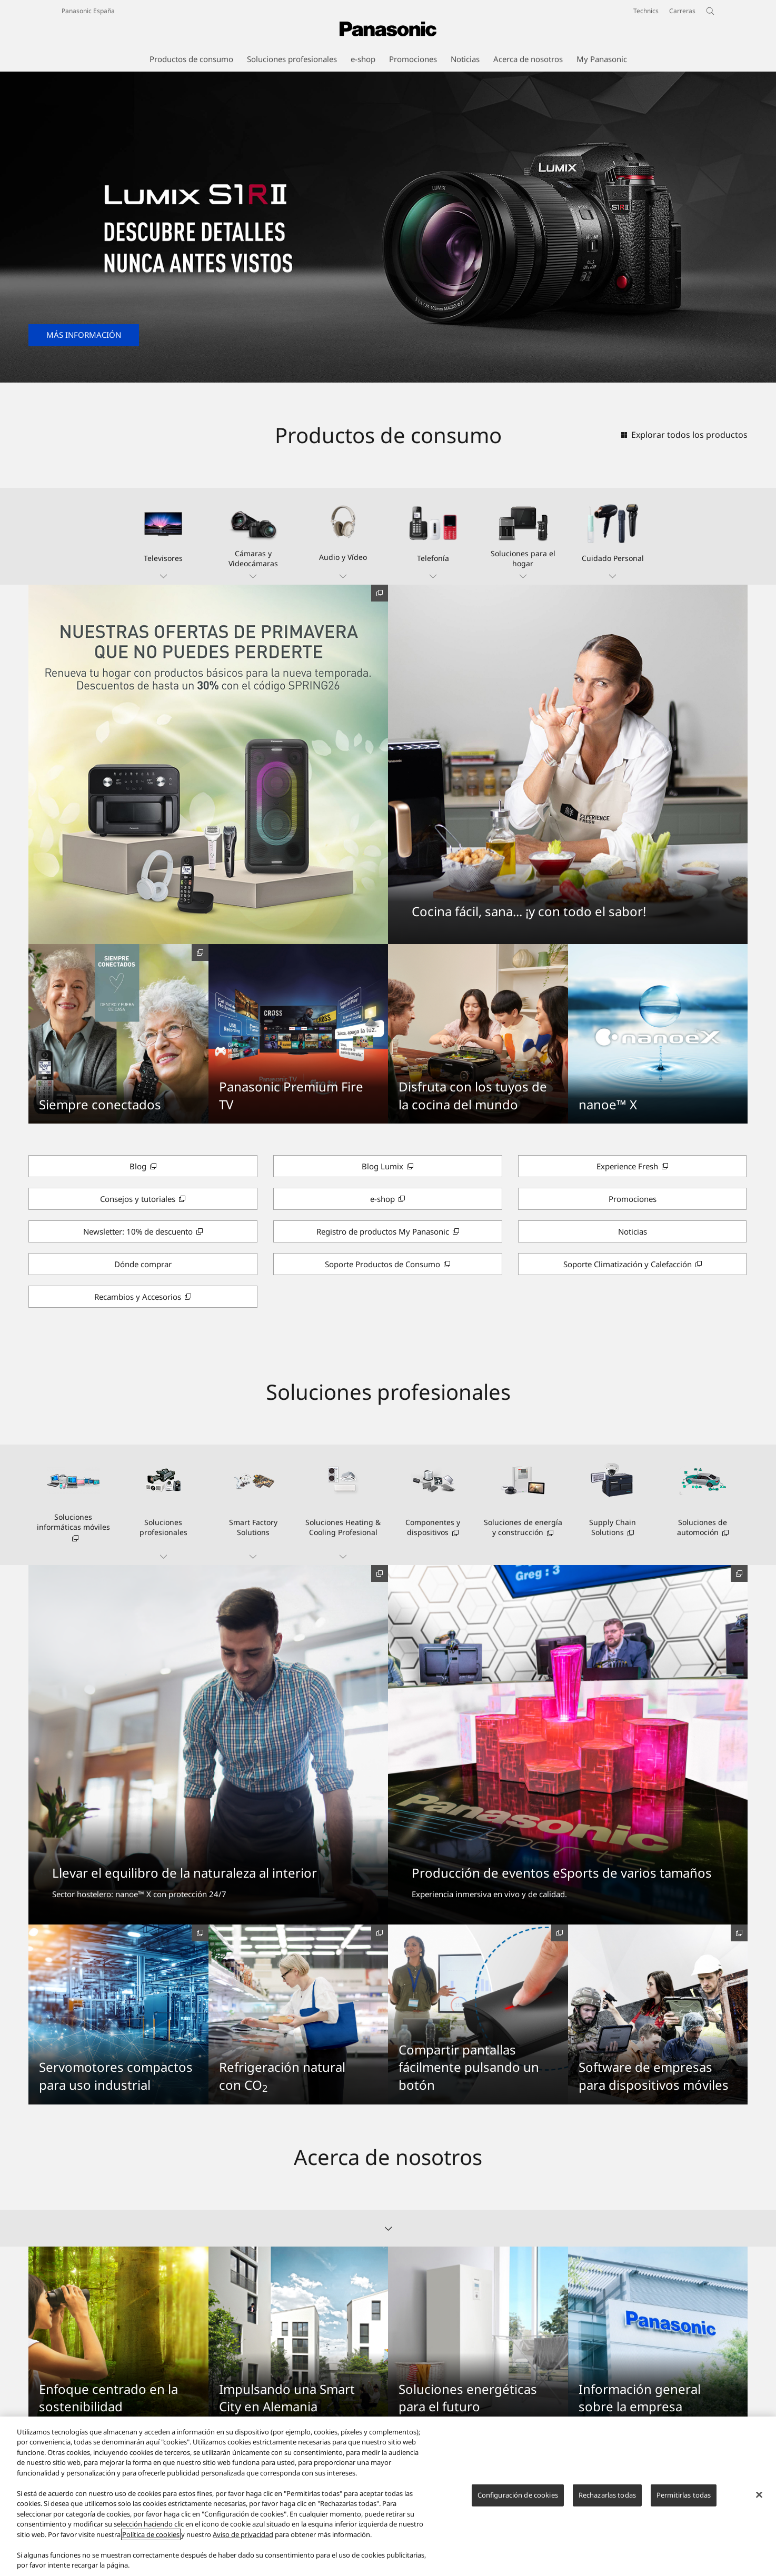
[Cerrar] (759, 2495)
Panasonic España (88, 10)
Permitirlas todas (683, 2495)
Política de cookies (151, 2534)
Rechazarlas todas (607, 2495)
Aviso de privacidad (243, 2534)
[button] (163, 536)
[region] (388, 2496)
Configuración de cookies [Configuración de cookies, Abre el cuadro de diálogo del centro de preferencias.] (517, 2495)
